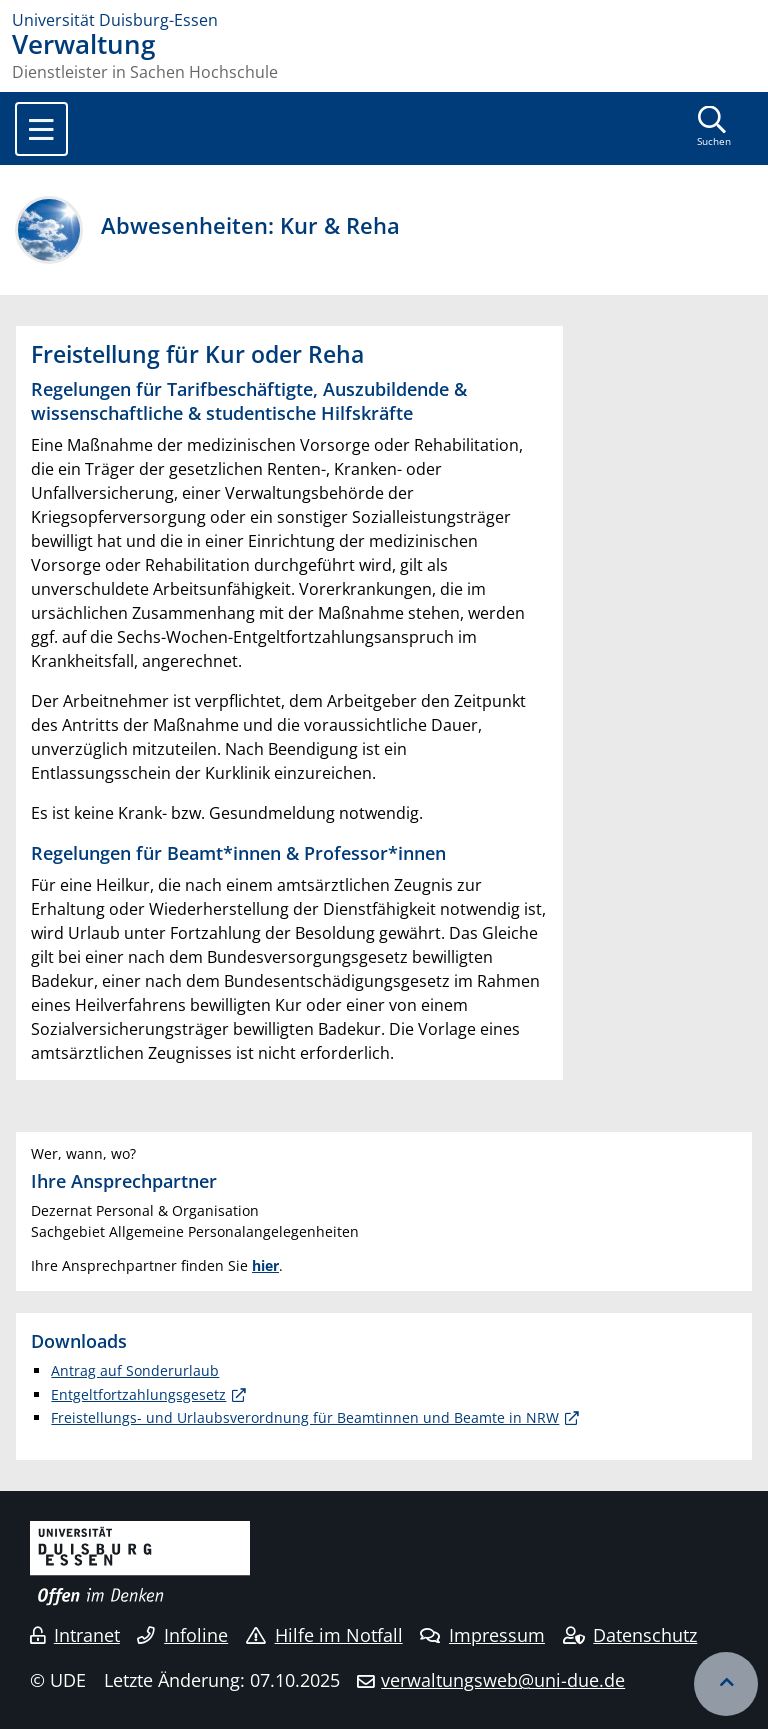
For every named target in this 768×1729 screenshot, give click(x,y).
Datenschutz (630, 1635)
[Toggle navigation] (41, 129)
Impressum (482, 1635)
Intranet (75, 1635)
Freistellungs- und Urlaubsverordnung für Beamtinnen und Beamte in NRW (305, 1417)
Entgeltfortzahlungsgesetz (138, 1394)
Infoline (182, 1635)
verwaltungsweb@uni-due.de (503, 1680)
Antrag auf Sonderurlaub (135, 1370)
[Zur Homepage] (384, 20)
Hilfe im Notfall (324, 1635)
